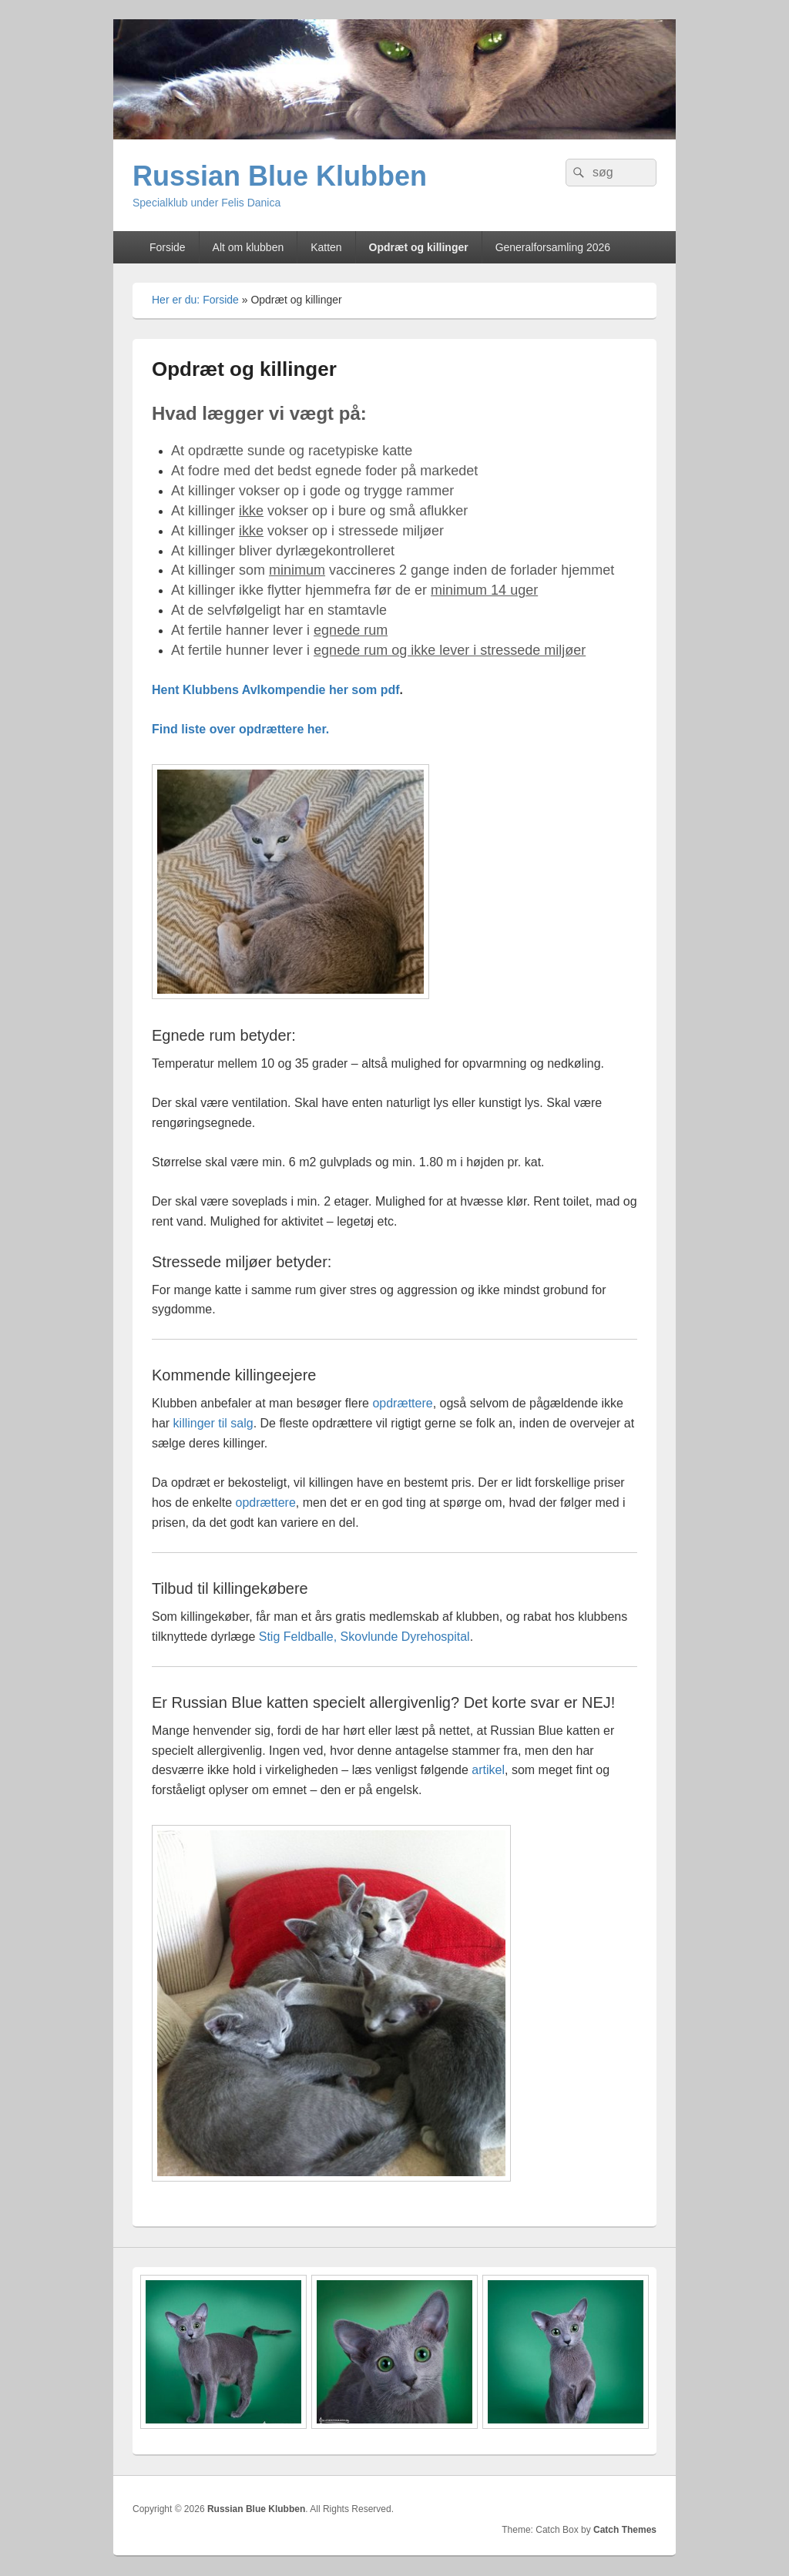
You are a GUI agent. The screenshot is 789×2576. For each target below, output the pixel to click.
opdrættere (402, 1403)
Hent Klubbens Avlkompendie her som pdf (276, 689)
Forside (167, 247)
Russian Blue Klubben (280, 176)
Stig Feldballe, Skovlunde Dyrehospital (364, 1636)
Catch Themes (624, 2529)
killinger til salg (213, 1423)
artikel (488, 1769)
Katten (326, 247)
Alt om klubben (248, 247)
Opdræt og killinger (418, 247)
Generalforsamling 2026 (552, 247)
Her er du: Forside (195, 299)
